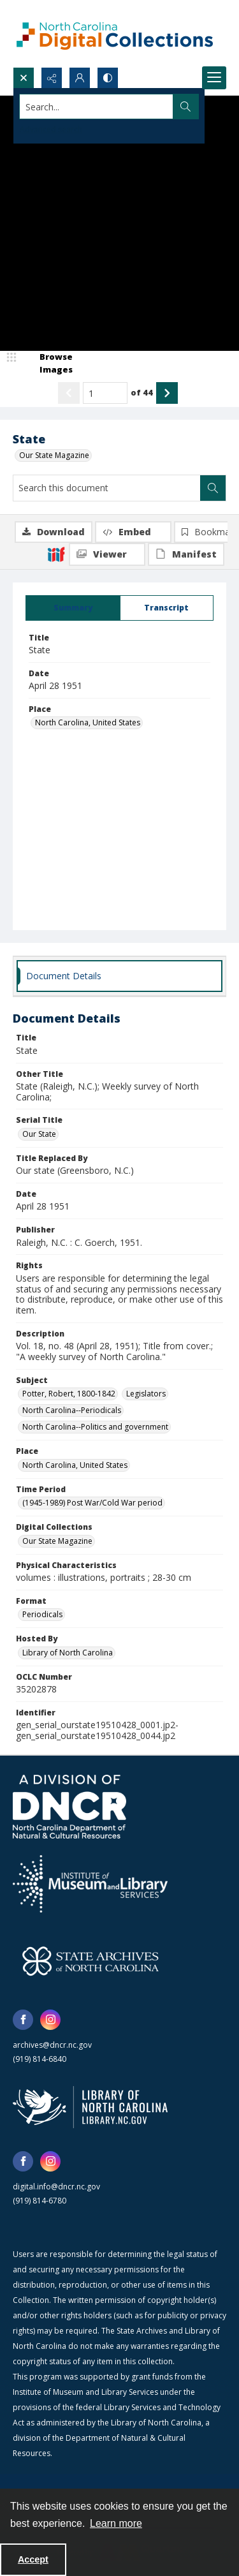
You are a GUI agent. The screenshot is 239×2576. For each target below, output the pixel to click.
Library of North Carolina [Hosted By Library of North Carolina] (67, 1652)
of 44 (142, 392)
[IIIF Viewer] (107, 554)
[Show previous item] (69, 393)
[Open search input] (23, 78)
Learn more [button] (116, 2523)
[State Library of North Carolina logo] (90, 2107)
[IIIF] (56, 554)
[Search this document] (106, 488)
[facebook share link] (23, 2020)
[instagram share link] (50, 2020)
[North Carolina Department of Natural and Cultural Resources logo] (69, 1807)
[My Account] (79, 78)
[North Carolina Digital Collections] (115, 33)
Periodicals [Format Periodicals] (42, 1614)
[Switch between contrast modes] (108, 78)
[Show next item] (167, 393)
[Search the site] (96, 106)
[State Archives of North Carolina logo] (90, 1961)
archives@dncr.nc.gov (52, 2044)
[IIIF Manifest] (186, 554)
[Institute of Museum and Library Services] (90, 1884)
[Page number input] (105, 393)
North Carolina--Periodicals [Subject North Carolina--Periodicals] (71, 1410)
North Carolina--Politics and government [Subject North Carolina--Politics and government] (95, 1426)
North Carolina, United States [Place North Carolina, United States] (87, 722)
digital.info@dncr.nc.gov (56, 2186)
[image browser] (48, 363)
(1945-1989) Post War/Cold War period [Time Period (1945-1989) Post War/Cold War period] (92, 1502)
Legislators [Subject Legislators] (146, 1393)
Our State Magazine (54, 455)
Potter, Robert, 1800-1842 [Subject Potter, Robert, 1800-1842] (68, 1393)
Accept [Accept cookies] (33, 2559)
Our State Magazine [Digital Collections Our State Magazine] (57, 1541)
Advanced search (51, 129)
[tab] (73, 608)
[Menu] (214, 77)
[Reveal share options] (51, 78)
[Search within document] (213, 488)
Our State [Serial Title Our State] (39, 1134)
